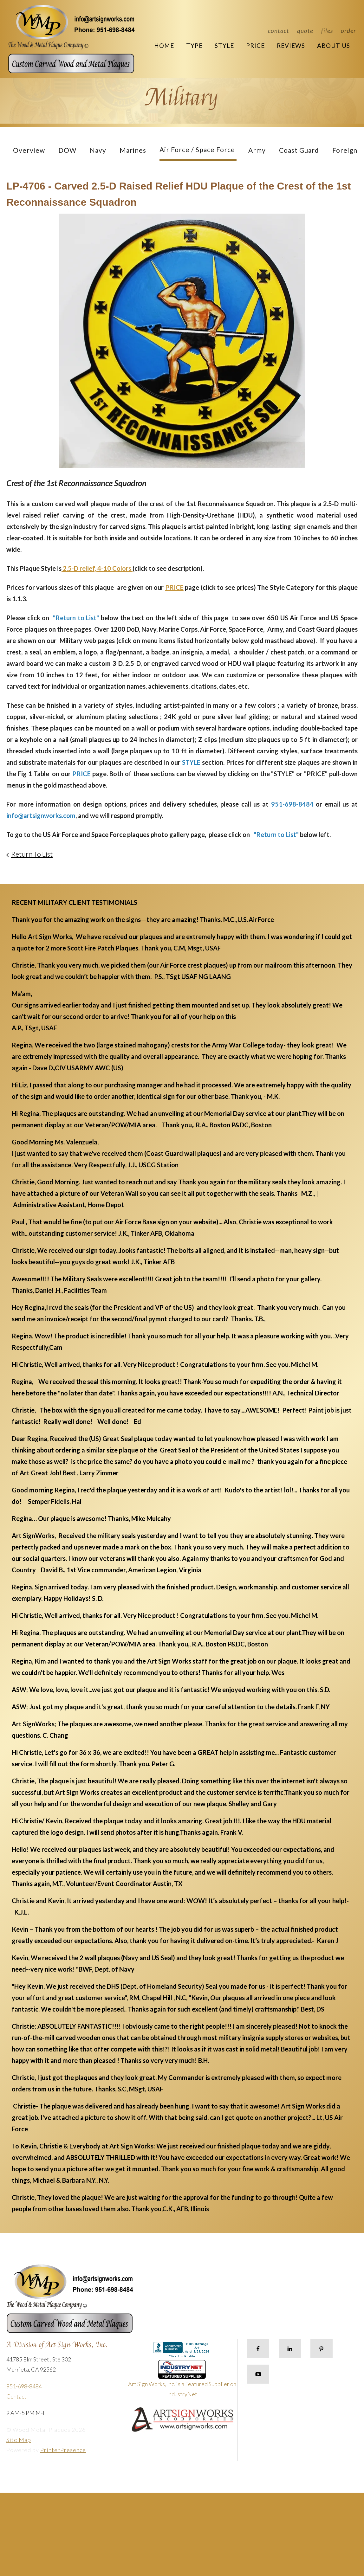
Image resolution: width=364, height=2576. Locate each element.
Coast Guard (299, 150)
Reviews (291, 45)
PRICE (174, 587)
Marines (133, 150)
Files (327, 30)
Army (257, 150)
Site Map (18, 2439)
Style (224, 45)
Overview (29, 150)
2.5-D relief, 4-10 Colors (97, 568)
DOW (67, 150)
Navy (98, 150)
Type (194, 45)
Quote (305, 30)
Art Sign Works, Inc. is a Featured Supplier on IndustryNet (182, 2381)
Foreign (344, 150)
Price (255, 45)
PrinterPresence (63, 2449)
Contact (278, 30)
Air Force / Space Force (197, 149)
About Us (333, 45)
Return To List (32, 854)
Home (164, 45)
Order (348, 30)
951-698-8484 (24, 2386)
